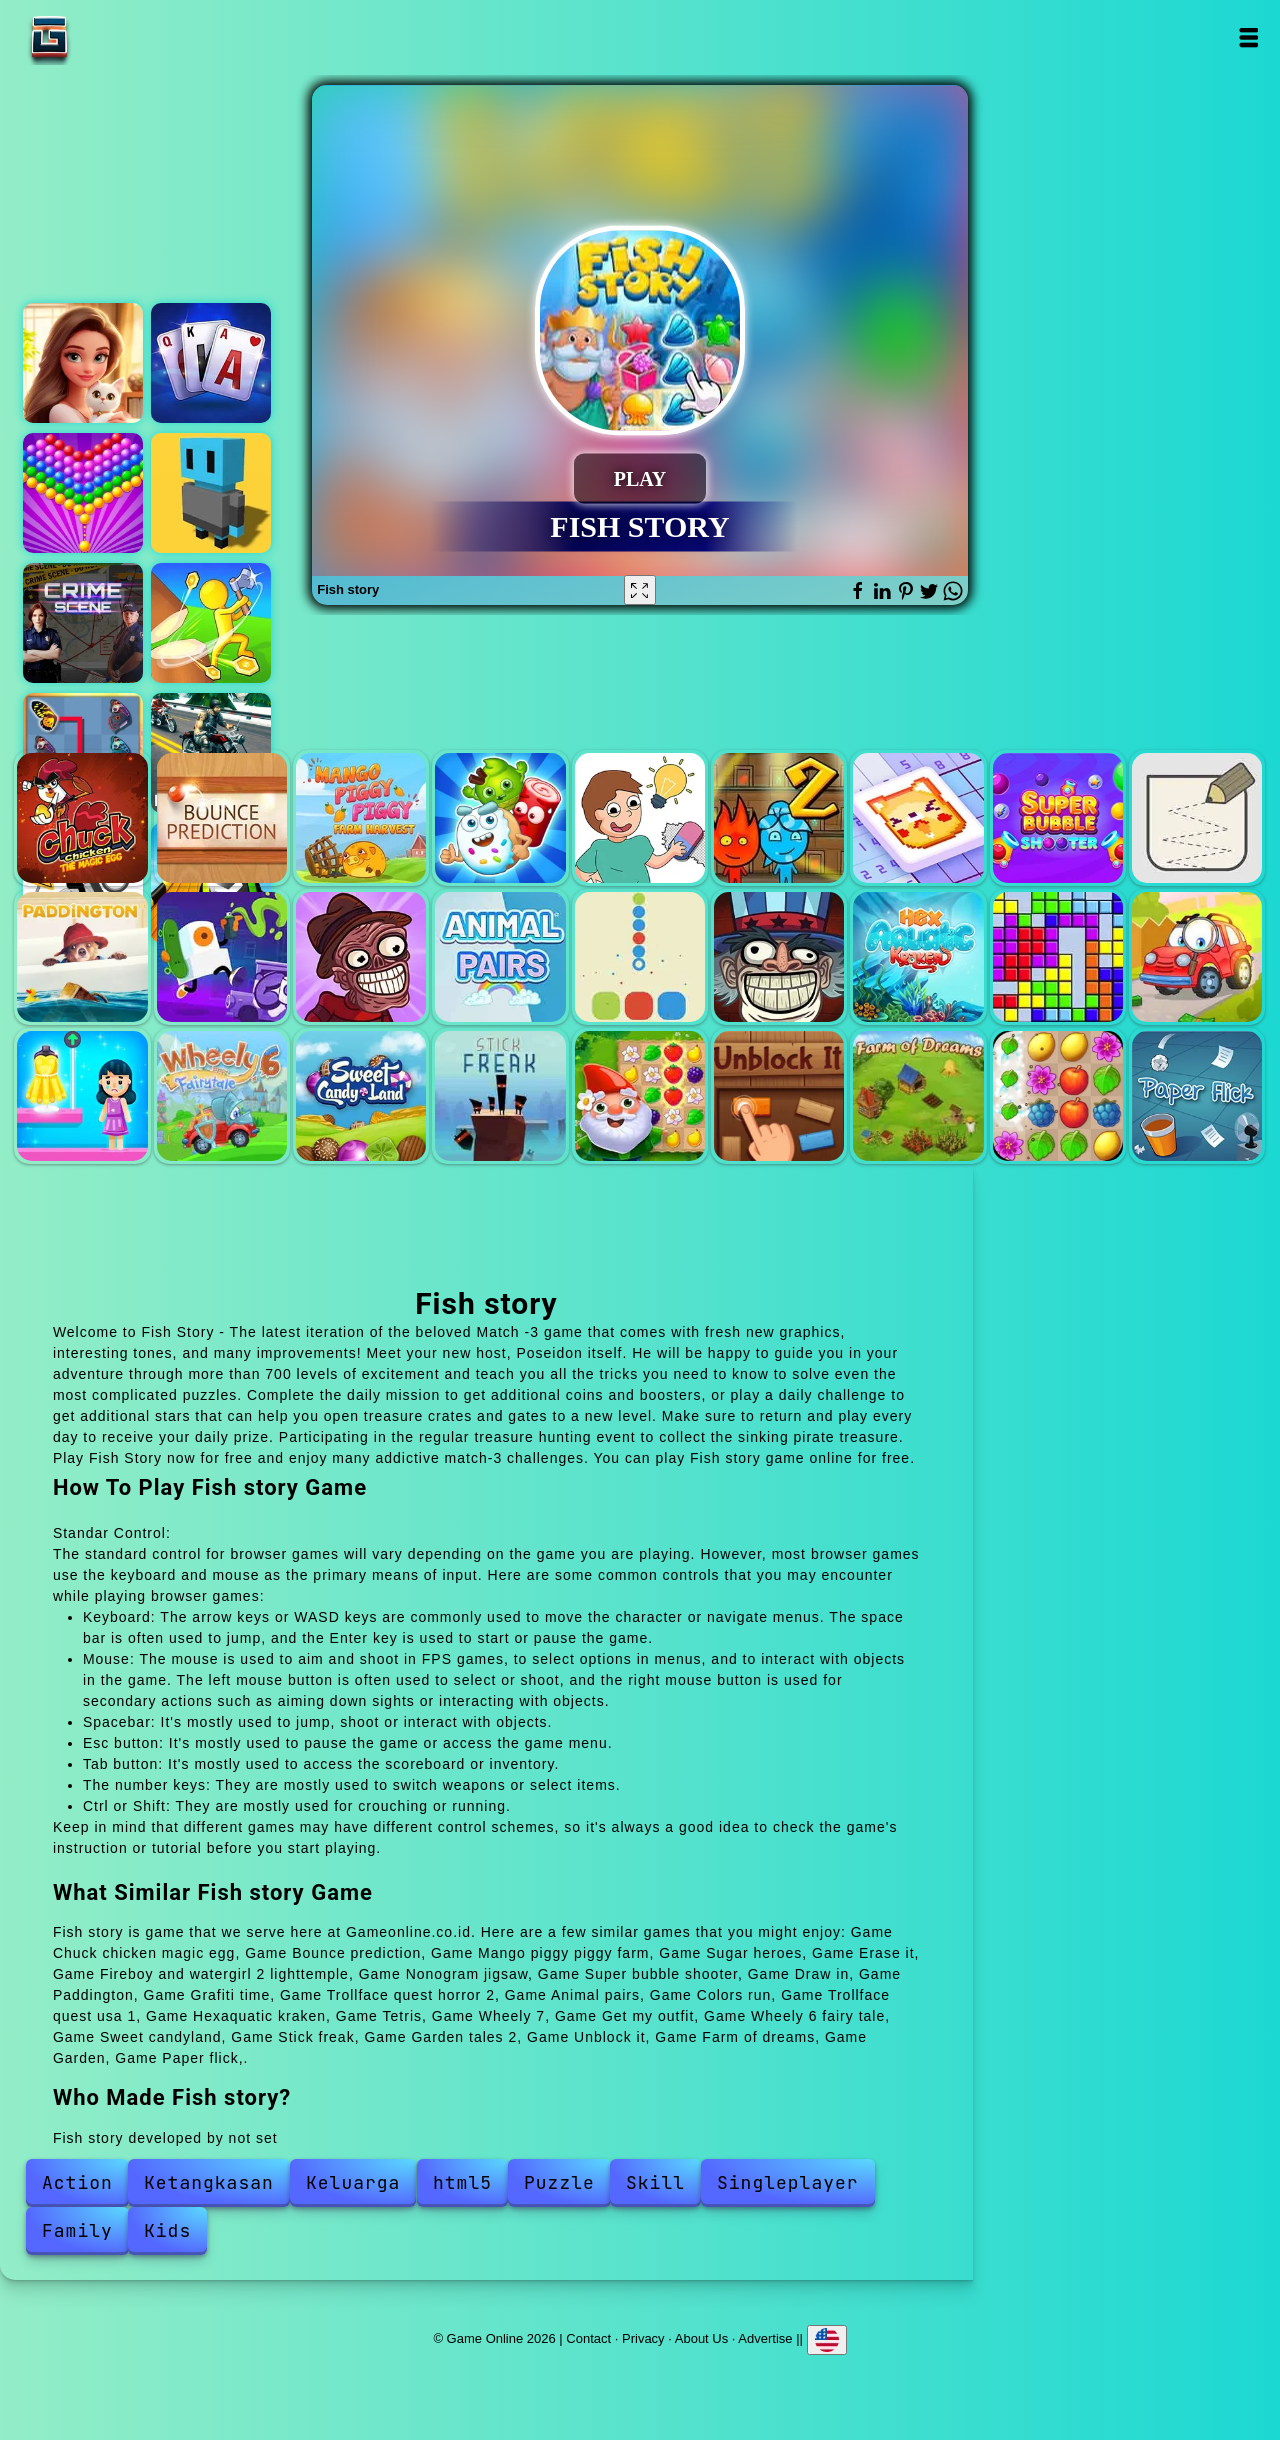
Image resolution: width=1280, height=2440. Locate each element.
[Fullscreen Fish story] (640, 590)
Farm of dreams (918, 1096)
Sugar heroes (500, 818)
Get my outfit (82, 1096)
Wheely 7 (1197, 957)
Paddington (82, 957)
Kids (167, 2230)
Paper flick (1197, 1096)
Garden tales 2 (640, 1096)
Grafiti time (222, 957)
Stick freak (500, 1096)
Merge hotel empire (83, 363)
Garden (1058, 1096)
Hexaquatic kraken (918, 957)
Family (77, 2230)
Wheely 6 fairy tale (222, 1096)
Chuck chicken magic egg (82, 818)
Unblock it (779, 1096)
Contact (588, 2338)
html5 (462, 2182)
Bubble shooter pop (83, 493)
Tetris (1058, 957)
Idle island (211, 623)
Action (77, 2182)
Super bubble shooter (1058, 818)
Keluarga (353, 2182)
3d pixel (211, 493)
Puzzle (559, 2182)
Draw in (1197, 818)
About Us (701, 2338)
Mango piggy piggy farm (361, 818)
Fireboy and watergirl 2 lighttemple (779, 818)
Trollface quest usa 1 (779, 957)
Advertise (765, 2338)
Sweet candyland (361, 1096)
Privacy (643, 2338)
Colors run (640, 957)
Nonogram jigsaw (918, 818)
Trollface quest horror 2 (361, 957)
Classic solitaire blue (211, 363)
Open (1247, 37)
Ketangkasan (209, 2182)
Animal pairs (500, 957)
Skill (655, 2182)
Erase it (640, 818)
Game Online (112, 37)
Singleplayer (788, 2182)
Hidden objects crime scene (83, 623)
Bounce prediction (222, 818)
